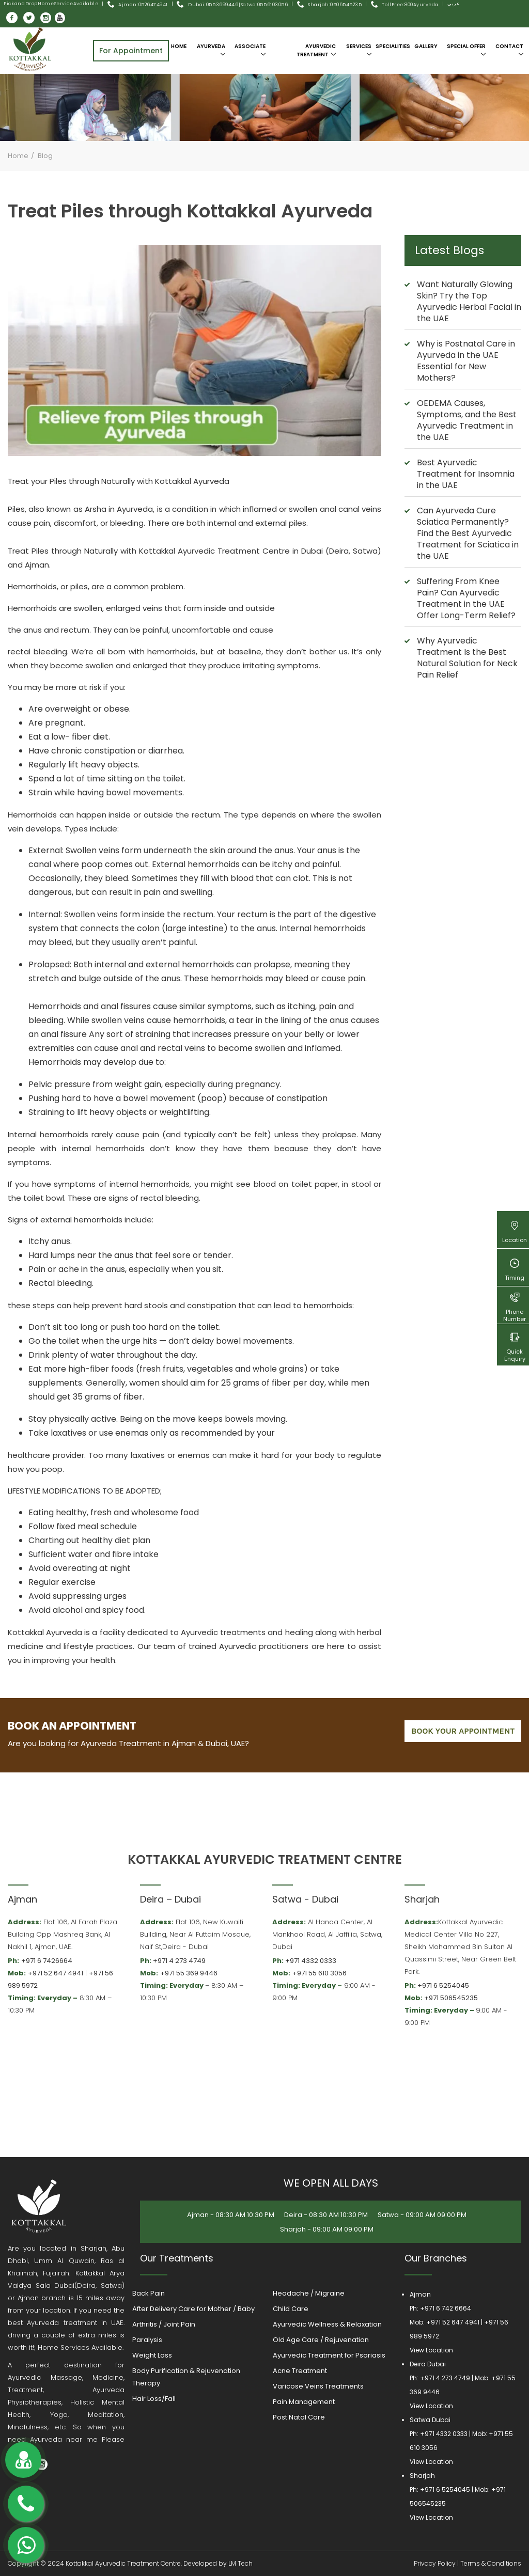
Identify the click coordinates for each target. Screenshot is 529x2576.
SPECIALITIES (393, 46)
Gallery (426, 46)
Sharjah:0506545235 (335, 5)
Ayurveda (211, 49)
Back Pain (148, 2293)
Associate (250, 49)
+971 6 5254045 (443, 1985)
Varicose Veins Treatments (318, 2386)
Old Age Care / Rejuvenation (321, 2340)
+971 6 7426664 (46, 1961)
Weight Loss (152, 2355)
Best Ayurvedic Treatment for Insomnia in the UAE (466, 474)
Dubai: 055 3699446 (207, 5)
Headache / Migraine (309, 2293)
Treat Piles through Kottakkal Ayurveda (190, 211)
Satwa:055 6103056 (264, 5)
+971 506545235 (451, 1998)
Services (358, 49)
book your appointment (463, 1731)
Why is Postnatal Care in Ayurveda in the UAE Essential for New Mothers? (466, 361)
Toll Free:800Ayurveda (410, 5)
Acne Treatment (300, 2371)
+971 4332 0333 (310, 1961)
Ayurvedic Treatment (316, 50)
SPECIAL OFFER (466, 49)
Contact (509, 49)
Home (178, 46)
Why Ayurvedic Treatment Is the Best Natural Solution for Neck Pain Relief (467, 658)
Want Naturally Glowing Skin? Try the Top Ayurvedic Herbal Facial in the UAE (469, 301)
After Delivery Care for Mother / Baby (193, 2309)
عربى (453, 4)
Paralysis (147, 2340)
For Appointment (131, 50)
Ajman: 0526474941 (143, 5)
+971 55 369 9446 (188, 1973)
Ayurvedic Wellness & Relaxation (327, 2324)
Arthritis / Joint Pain (163, 2324)
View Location (431, 2350)
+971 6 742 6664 (445, 2308)
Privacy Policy (435, 2563)
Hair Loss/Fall (154, 2399)
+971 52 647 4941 (55, 1973)
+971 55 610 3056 (319, 1973)
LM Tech (240, 2563)
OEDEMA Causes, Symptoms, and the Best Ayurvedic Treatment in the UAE (467, 420)
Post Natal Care (299, 2417)
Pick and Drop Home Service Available (51, 4)
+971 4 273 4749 (179, 1961)
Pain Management (304, 2402)
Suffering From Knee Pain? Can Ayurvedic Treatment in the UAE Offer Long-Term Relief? (466, 598)
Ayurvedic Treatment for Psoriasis (329, 2355)
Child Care (290, 2309)
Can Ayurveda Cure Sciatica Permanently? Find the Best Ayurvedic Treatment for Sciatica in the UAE (468, 533)
